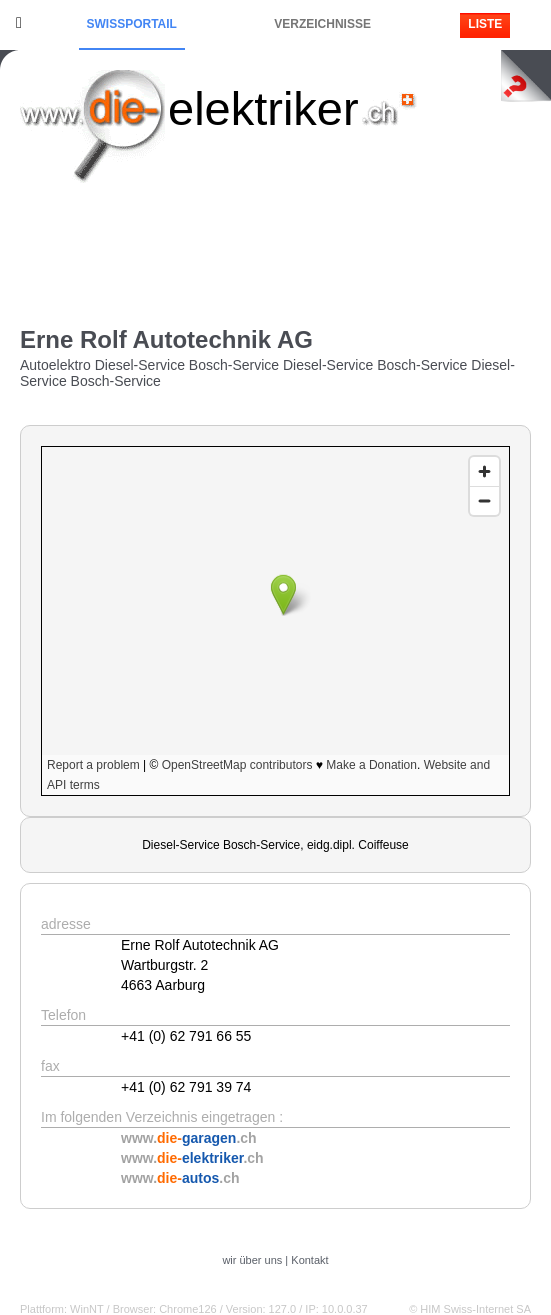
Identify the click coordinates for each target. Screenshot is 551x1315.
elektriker (263, 108)
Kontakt (309, 1260)
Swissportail (132, 24)
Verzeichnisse (322, 24)
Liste (485, 24)
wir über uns (252, 1260)
